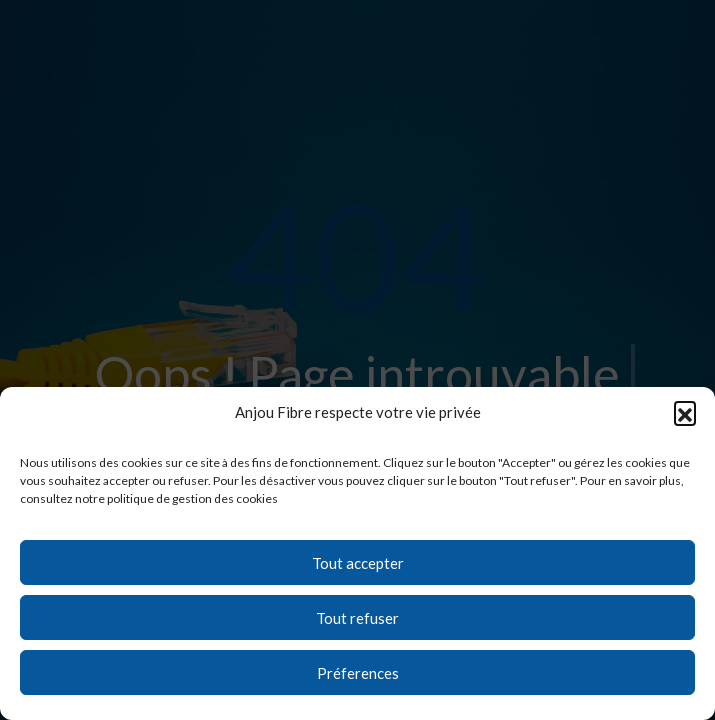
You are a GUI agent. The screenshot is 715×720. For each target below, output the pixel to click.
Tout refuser (357, 618)
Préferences (358, 673)
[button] (685, 412)
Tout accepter (358, 563)
